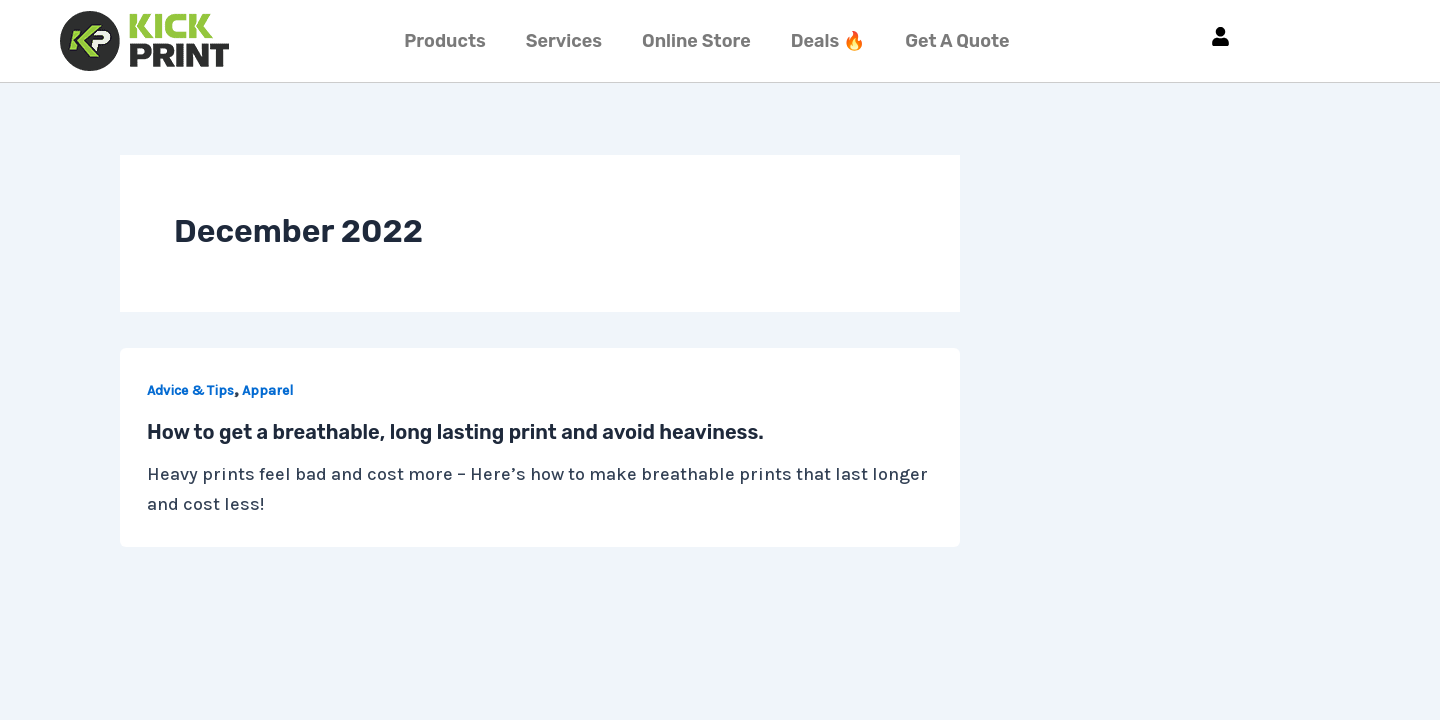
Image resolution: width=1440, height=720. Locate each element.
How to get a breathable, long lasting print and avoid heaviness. (455, 432)
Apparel (267, 390)
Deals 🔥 (828, 41)
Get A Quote (957, 41)
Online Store (696, 41)
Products (444, 41)
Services (564, 41)
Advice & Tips (190, 390)
